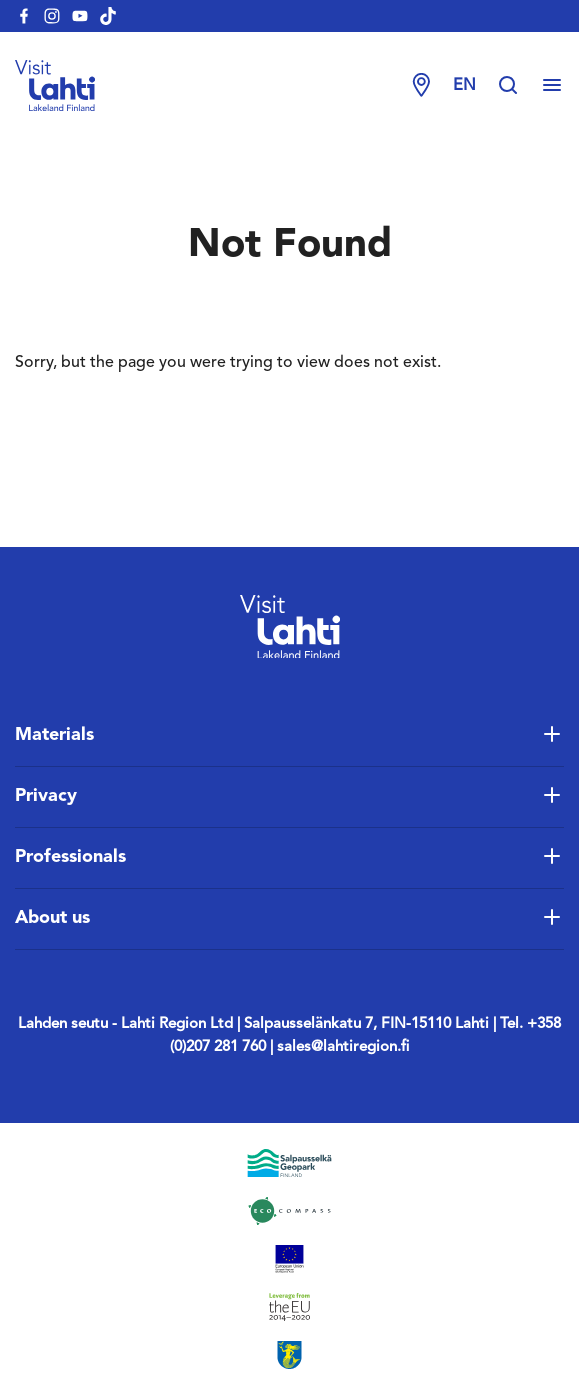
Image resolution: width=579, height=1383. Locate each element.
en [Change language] (464, 86)
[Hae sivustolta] (518, 86)
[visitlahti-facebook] (24, 16)
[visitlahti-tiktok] (108, 16)
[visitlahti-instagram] (52, 16)
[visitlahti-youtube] (80, 16)
